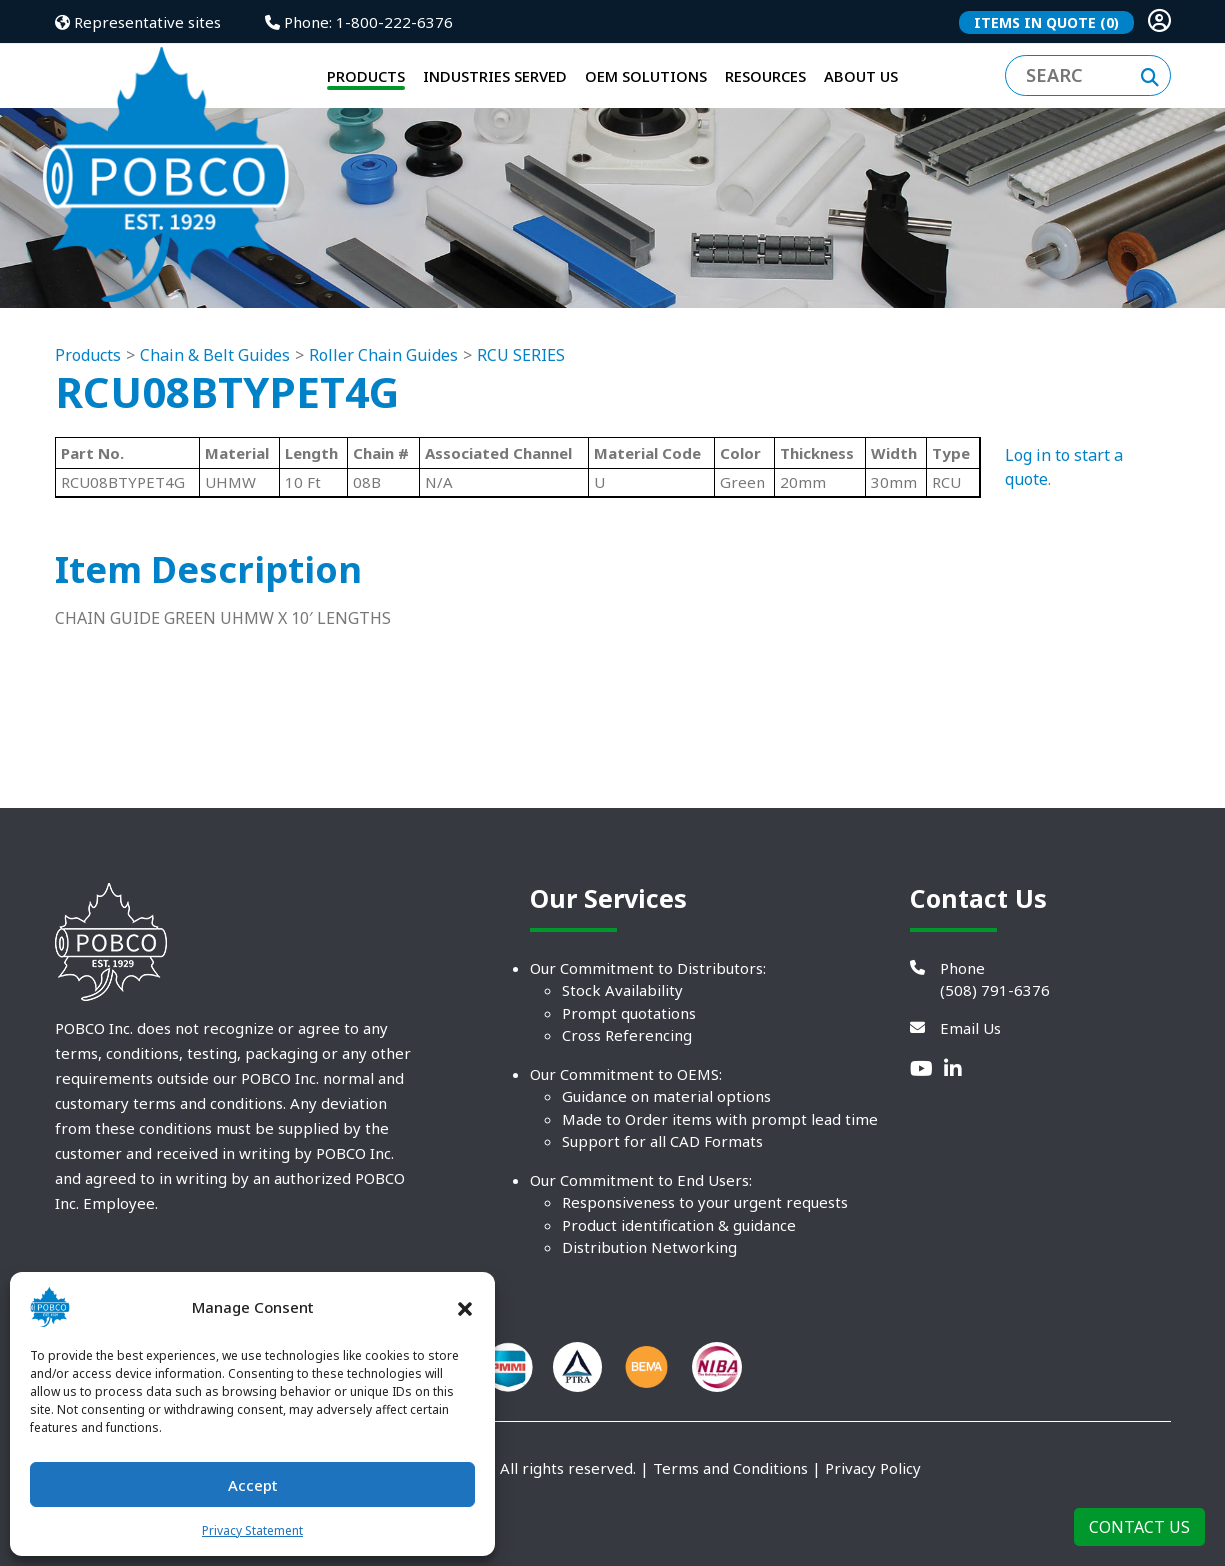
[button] (465, 1307)
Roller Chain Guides (383, 406)
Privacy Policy (873, 1519)
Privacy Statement (252, 1530)
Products (88, 406)
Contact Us (1139, 1527)
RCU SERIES (521, 406)
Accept (253, 1485)
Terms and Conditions (730, 1519)
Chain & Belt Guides (215, 406)
